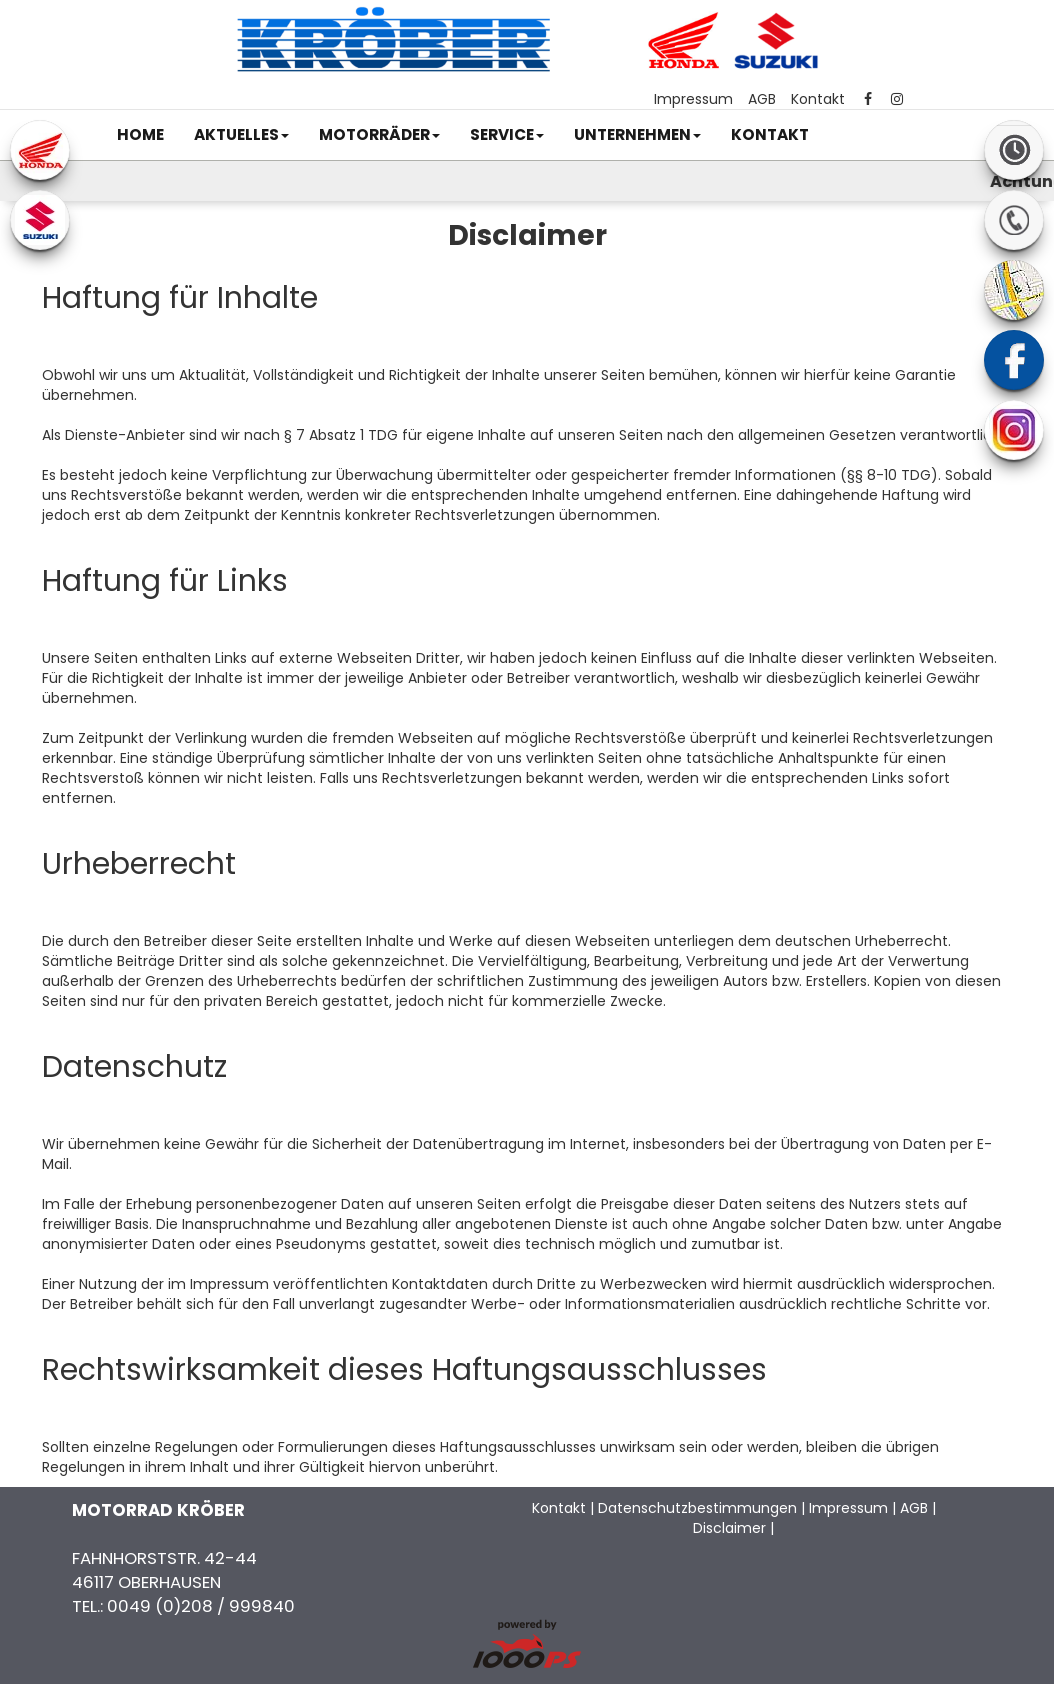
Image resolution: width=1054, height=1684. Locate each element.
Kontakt (818, 99)
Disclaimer (729, 1528)
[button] (241, 135)
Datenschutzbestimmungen (697, 1508)
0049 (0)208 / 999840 (201, 1606)
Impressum (693, 99)
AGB (762, 99)
